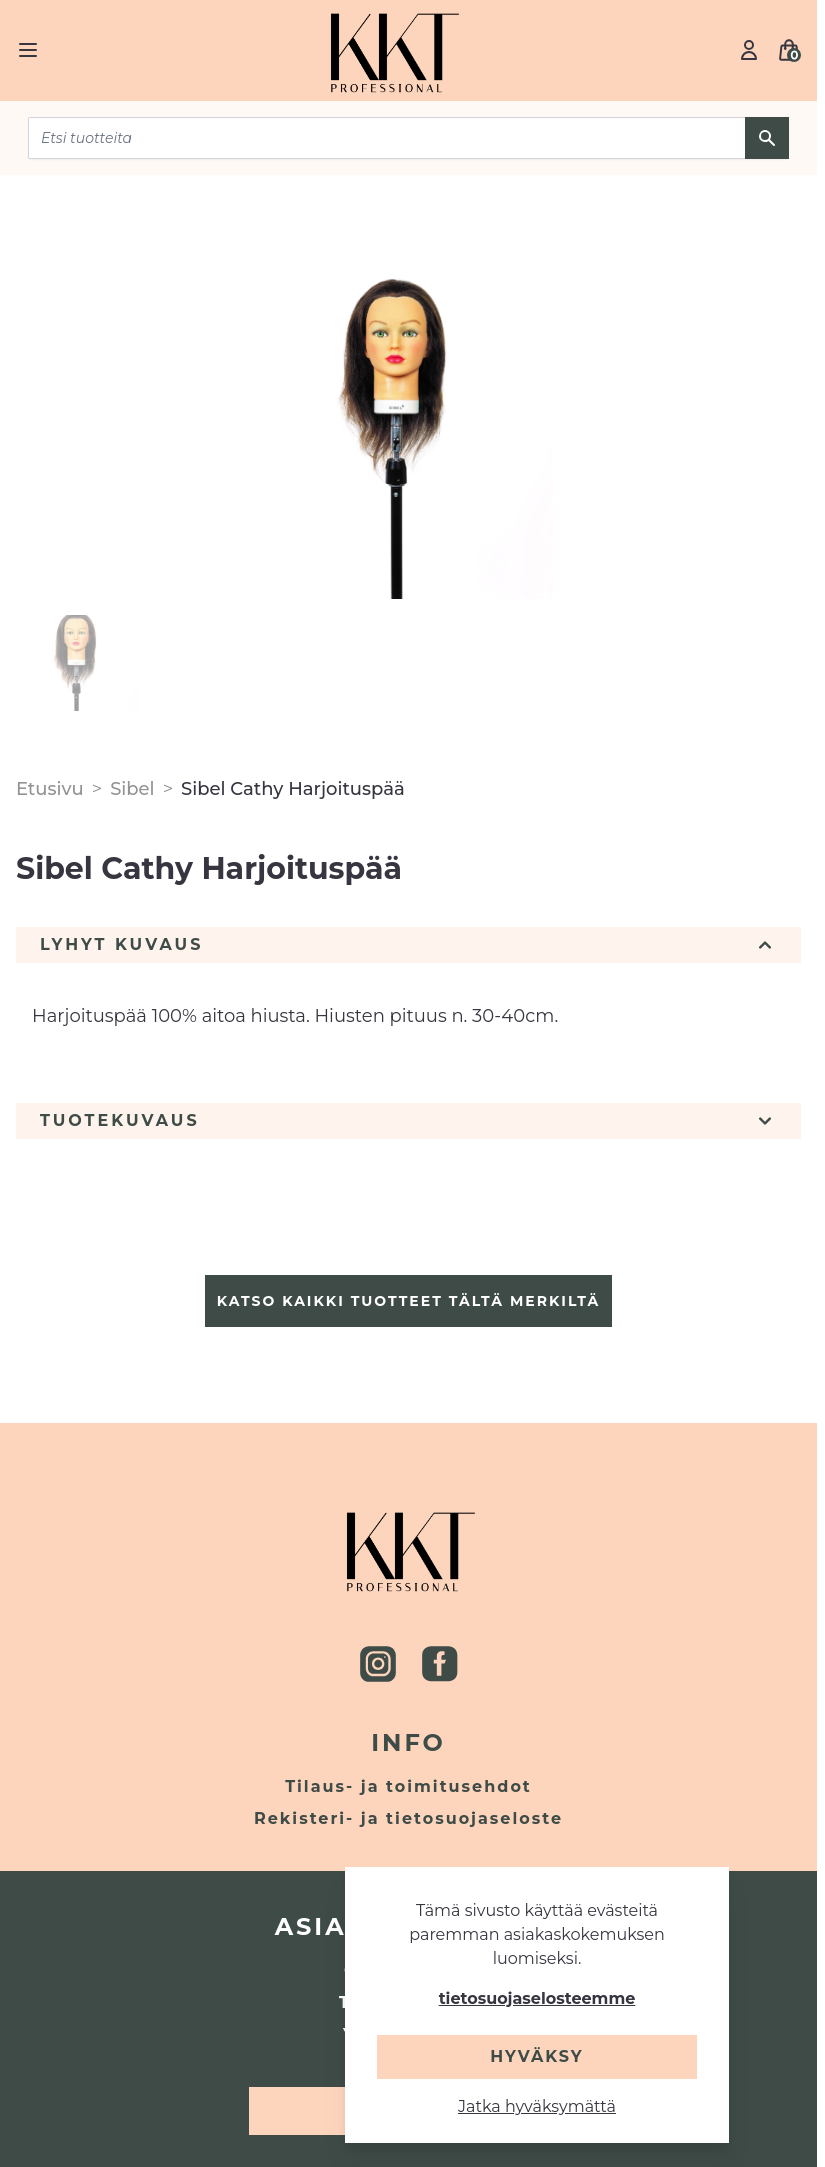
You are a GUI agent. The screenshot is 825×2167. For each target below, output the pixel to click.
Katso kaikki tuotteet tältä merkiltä (408, 1301)
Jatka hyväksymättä (537, 2106)
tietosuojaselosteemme (537, 1998)
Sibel (132, 789)
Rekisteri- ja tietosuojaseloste (408, 1818)
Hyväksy (536, 2056)
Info (408, 1742)
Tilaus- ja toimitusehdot (408, 1786)
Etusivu (50, 789)
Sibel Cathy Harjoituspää (293, 789)
